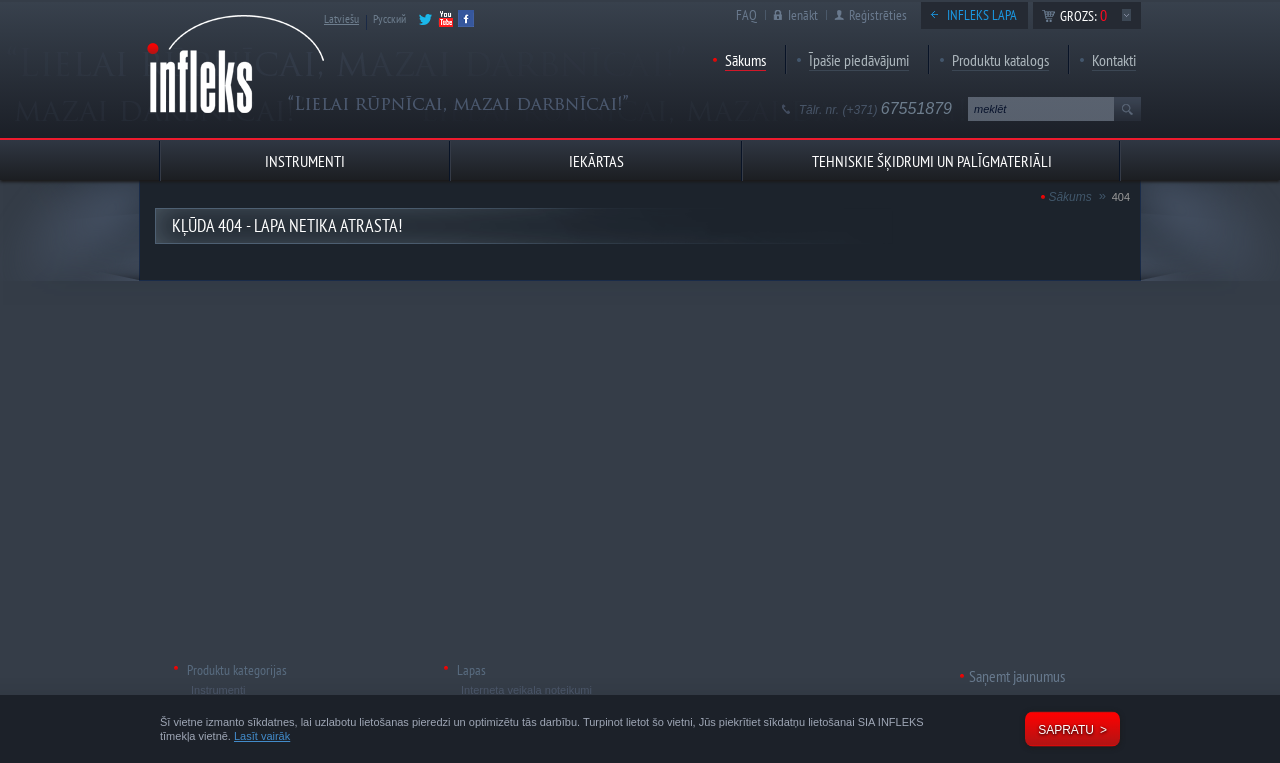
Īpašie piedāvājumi (859, 60)
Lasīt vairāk (262, 736)
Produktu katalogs (1000, 60)
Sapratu (1066, 730)
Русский (389, 18)
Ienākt (803, 15)
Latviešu (341, 18)
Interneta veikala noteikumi (526, 690)
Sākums (745, 60)
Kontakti (1114, 60)
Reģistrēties (878, 15)
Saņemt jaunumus (1017, 676)
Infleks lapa (982, 15)
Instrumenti (218, 690)
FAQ (746, 15)
